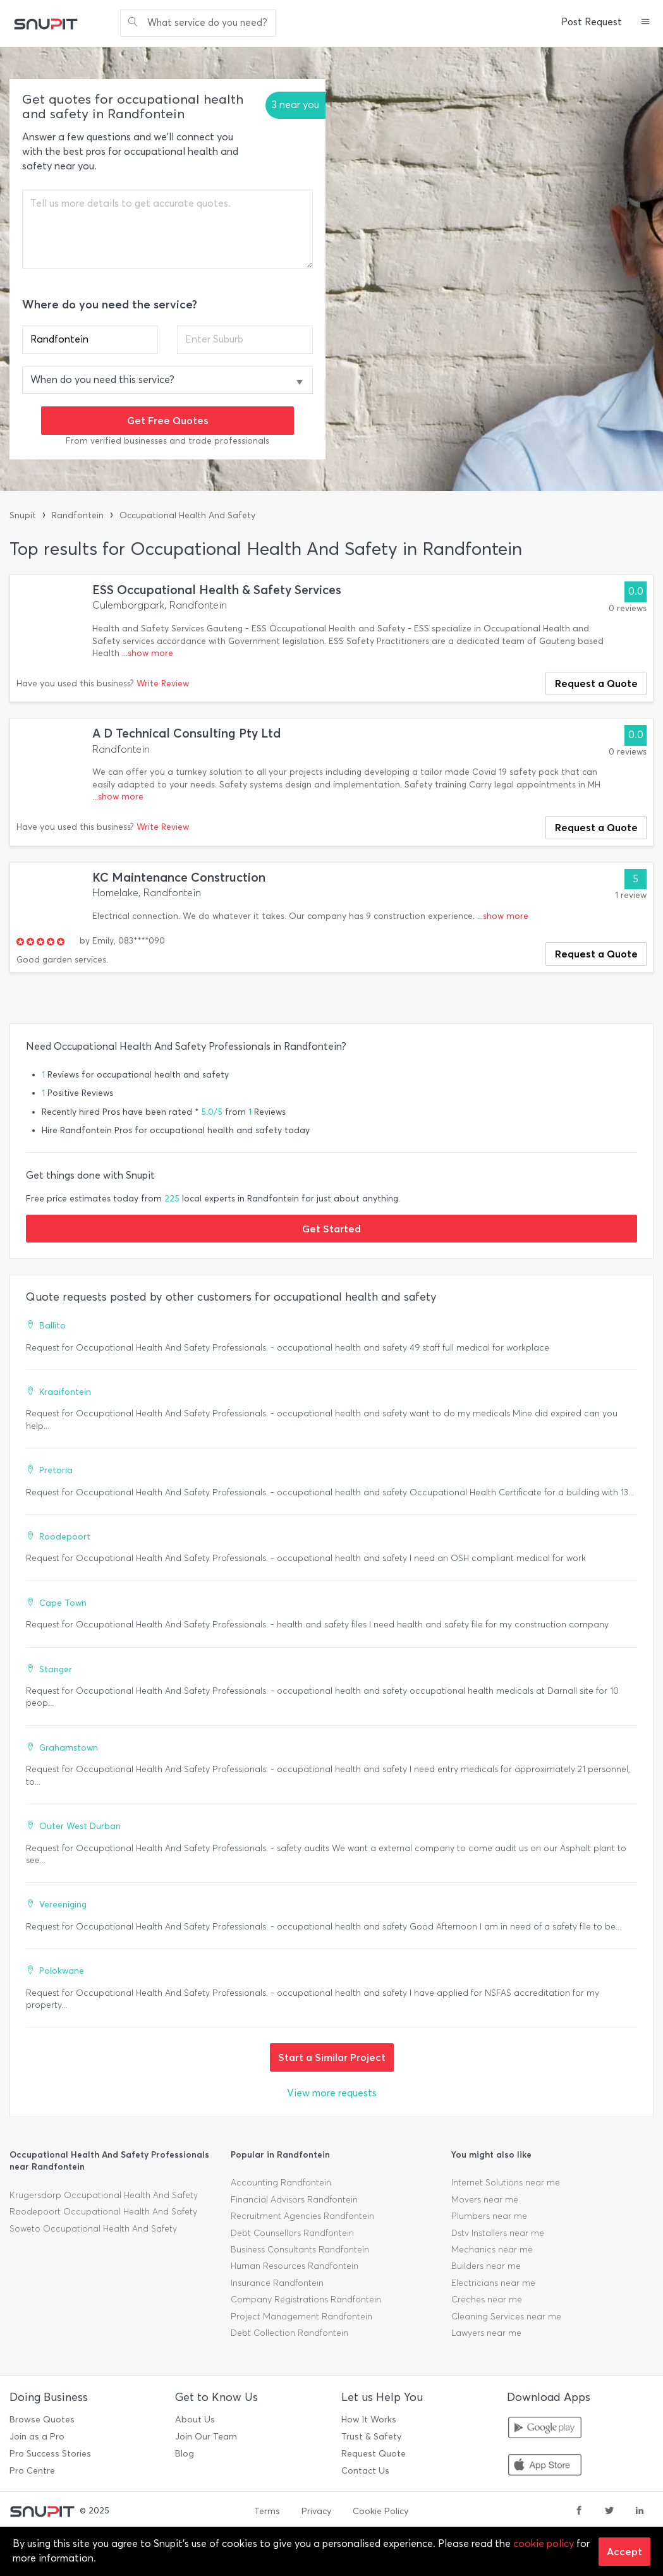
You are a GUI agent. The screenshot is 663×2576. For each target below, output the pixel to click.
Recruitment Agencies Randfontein (302, 2216)
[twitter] (609, 2511)
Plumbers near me (489, 2216)
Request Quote (373, 2453)
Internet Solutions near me (505, 2182)
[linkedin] (640, 2511)
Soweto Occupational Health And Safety (93, 2228)
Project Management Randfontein (301, 2316)
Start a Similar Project (332, 2057)
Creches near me (486, 2299)
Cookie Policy (380, 2511)
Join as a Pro (36, 2436)
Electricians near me (493, 2283)
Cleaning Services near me (506, 2316)
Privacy (316, 2511)
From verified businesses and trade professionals (167, 440)
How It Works (368, 2419)
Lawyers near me (486, 2333)
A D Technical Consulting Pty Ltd (186, 733)
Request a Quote (596, 683)
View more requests (332, 2093)
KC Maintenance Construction (178, 877)
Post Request (591, 22)
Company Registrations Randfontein (306, 2299)
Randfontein (78, 515)
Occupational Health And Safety (187, 515)
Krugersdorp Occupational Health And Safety (103, 2195)
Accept (624, 2551)
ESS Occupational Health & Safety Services (216, 590)
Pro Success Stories (50, 2453)
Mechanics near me (492, 2249)
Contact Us (365, 2470)
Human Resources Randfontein (294, 2266)
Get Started (331, 1228)
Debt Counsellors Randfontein (292, 2233)
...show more (147, 653)
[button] (645, 23)
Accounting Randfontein (281, 2182)
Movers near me (484, 2199)
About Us (195, 2419)
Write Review (163, 683)
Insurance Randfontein (277, 2283)
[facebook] (579, 2511)
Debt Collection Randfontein (289, 2333)
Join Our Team (206, 2436)
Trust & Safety (371, 2436)
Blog (184, 2453)
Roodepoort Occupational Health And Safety (103, 2211)
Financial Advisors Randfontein (294, 2199)
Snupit (22, 515)
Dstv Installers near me (497, 2233)
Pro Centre (32, 2470)
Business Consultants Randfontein (300, 2249)
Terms (267, 2511)
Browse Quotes (42, 2419)
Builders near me (486, 2266)
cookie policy (543, 2543)
